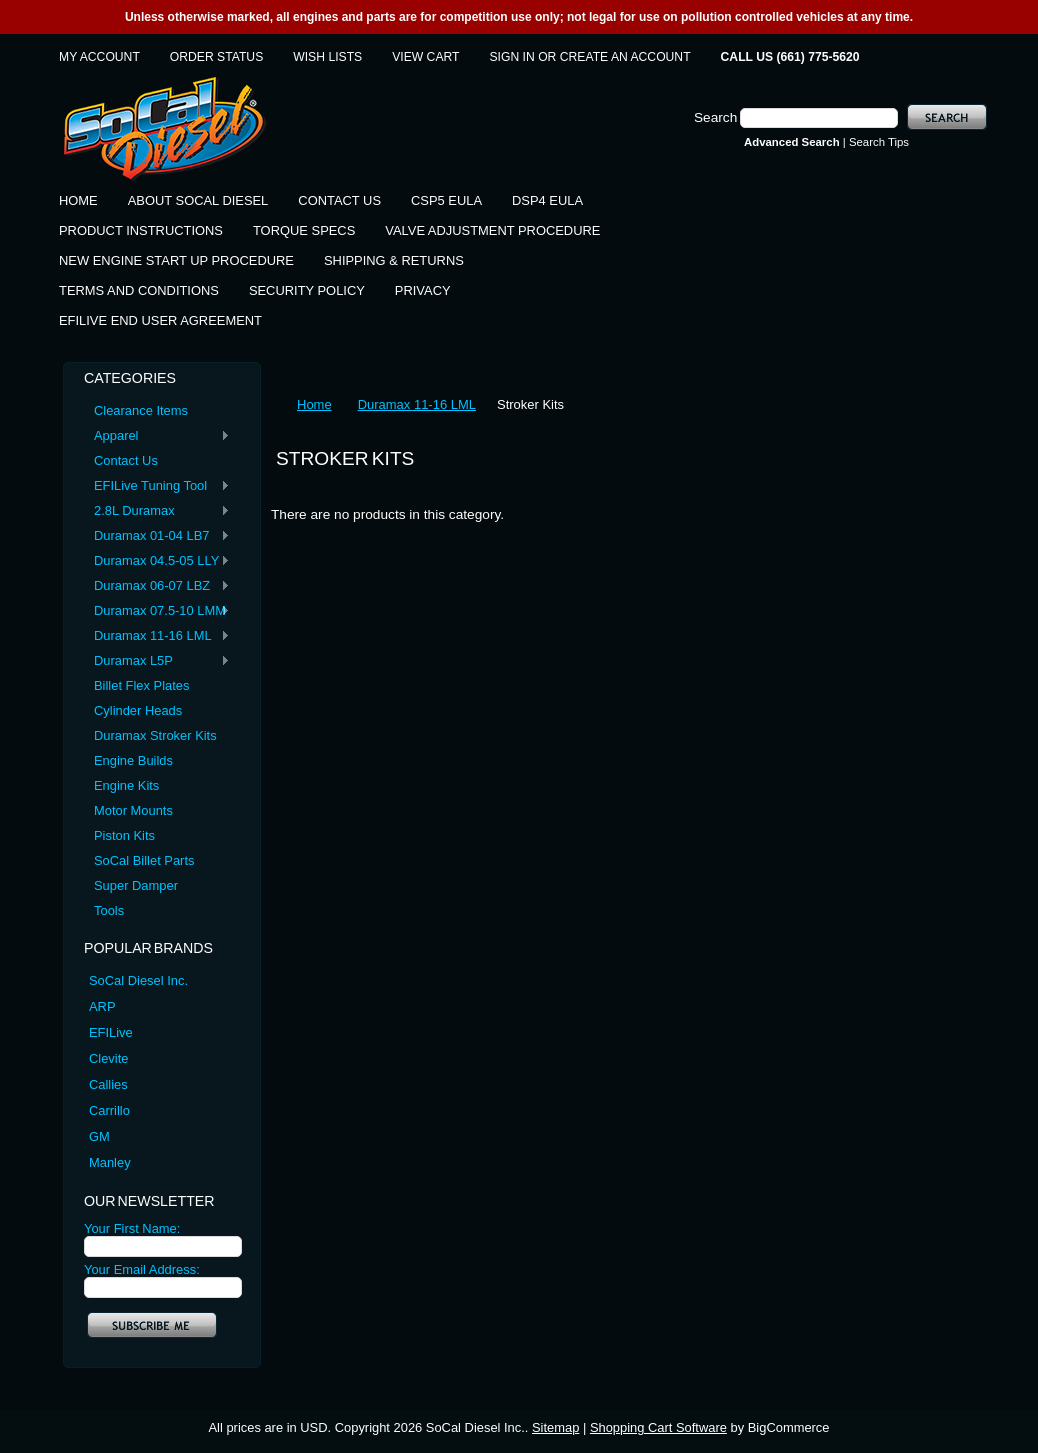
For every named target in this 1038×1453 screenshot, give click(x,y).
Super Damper (136, 885)
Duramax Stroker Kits (155, 735)
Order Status (216, 57)
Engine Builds (133, 760)
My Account (99, 57)
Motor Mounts (133, 810)
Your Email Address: (142, 1269)
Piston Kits (124, 835)
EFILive (111, 1032)
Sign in (512, 57)
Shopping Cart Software (658, 1427)
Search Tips (879, 142)
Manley (110, 1162)
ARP (102, 1006)
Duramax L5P (157, 661)
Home (314, 404)
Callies (108, 1084)
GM (99, 1136)
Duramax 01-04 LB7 (157, 536)
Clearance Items (141, 410)
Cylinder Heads (138, 710)
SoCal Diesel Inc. (138, 980)
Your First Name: (132, 1228)
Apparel (157, 436)
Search (715, 117)
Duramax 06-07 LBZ (157, 586)
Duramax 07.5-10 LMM (157, 611)
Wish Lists (327, 57)
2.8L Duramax (157, 511)
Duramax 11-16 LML (157, 636)
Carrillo (109, 1110)
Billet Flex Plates (141, 685)
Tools (109, 910)
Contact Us (126, 460)
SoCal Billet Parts (144, 860)
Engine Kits (126, 785)
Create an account (625, 57)
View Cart (425, 57)
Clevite (108, 1058)
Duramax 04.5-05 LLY (157, 561)
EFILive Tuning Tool (157, 486)
